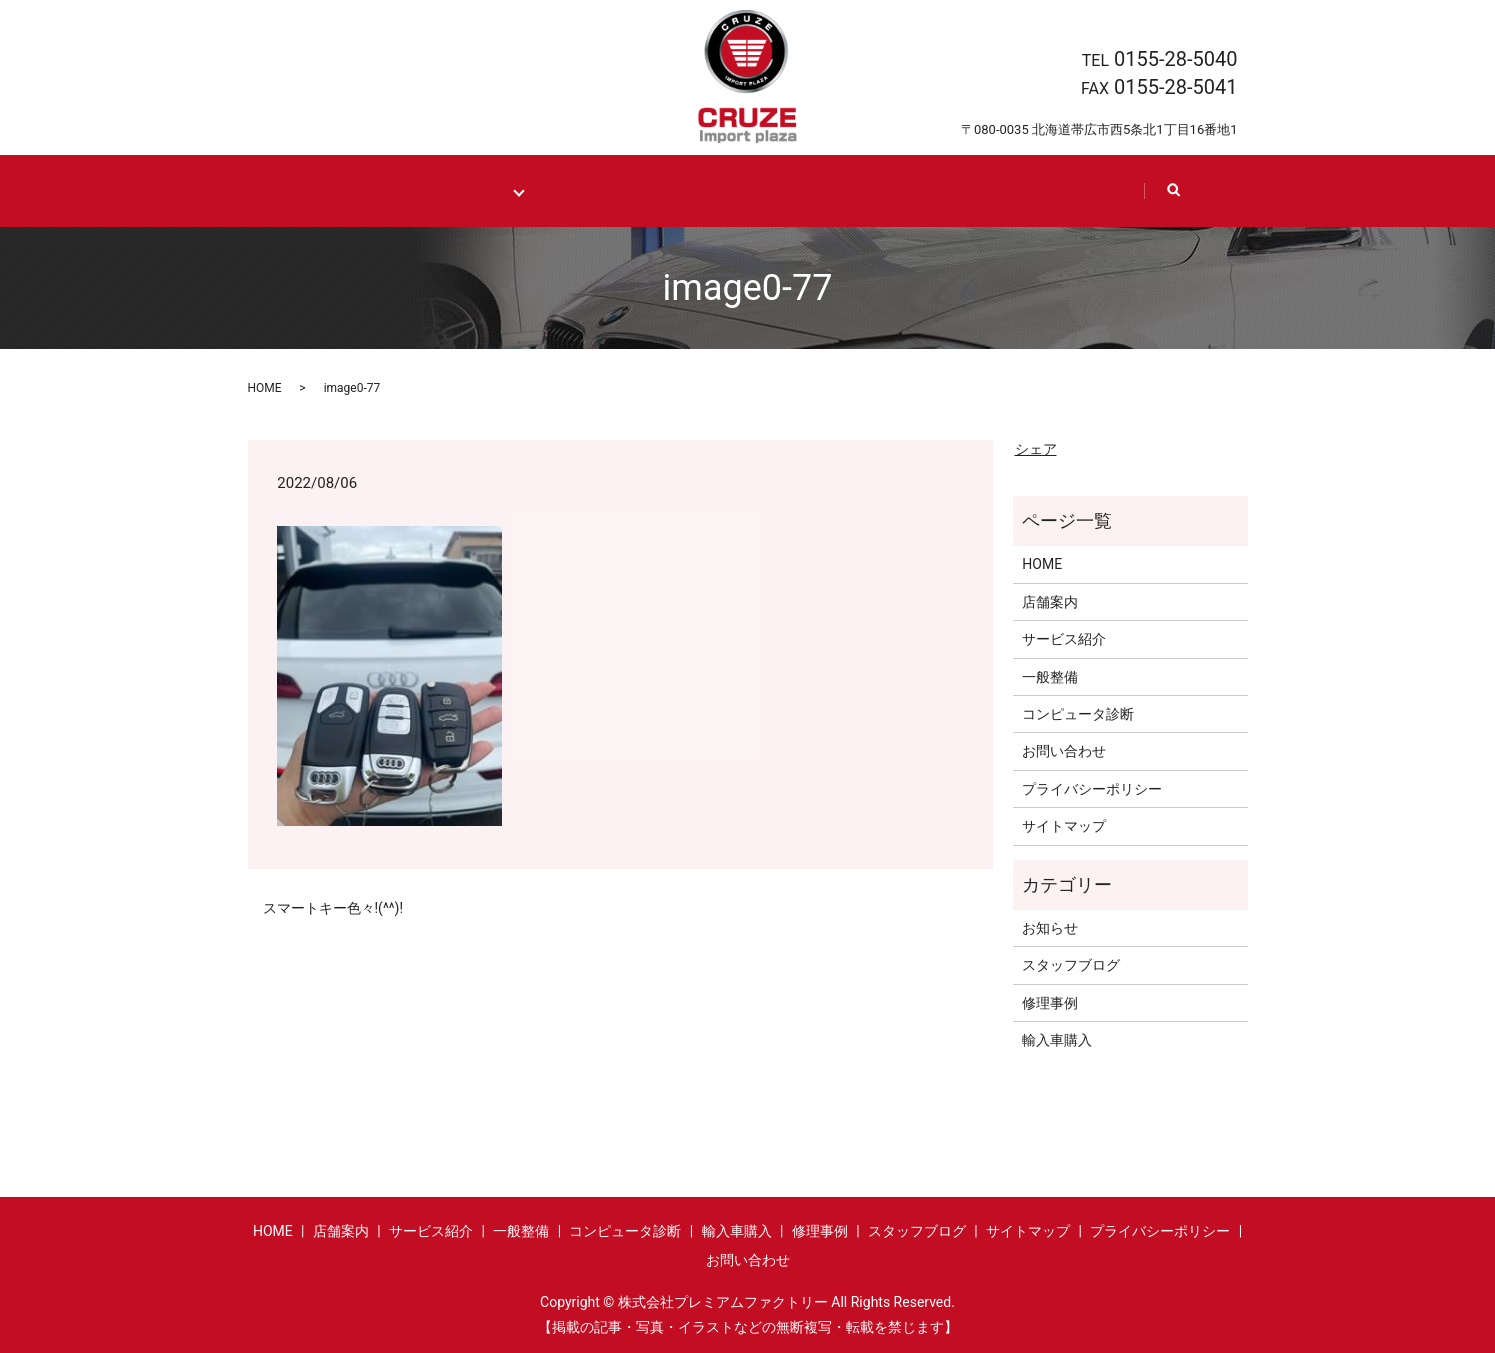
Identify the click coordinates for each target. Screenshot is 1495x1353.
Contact (1070, 190)
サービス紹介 (1064, 639)
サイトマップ (1064, 826)
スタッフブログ (1071, 965)
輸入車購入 (1057, 1040)
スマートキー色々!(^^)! (333, 907)
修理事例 (1050, 1002)
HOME (349, 190)
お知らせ (1050, 927)
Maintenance (469, 190)
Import (584, 190)
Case (698, 190)
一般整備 (1050, 676)
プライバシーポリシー (1092, 788)
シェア (1036, 448)
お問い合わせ (1064, 751)
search (1181, 199)
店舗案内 (1050, 601)
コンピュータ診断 (1078, 713)
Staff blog (932, 190)
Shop (806, 190)
